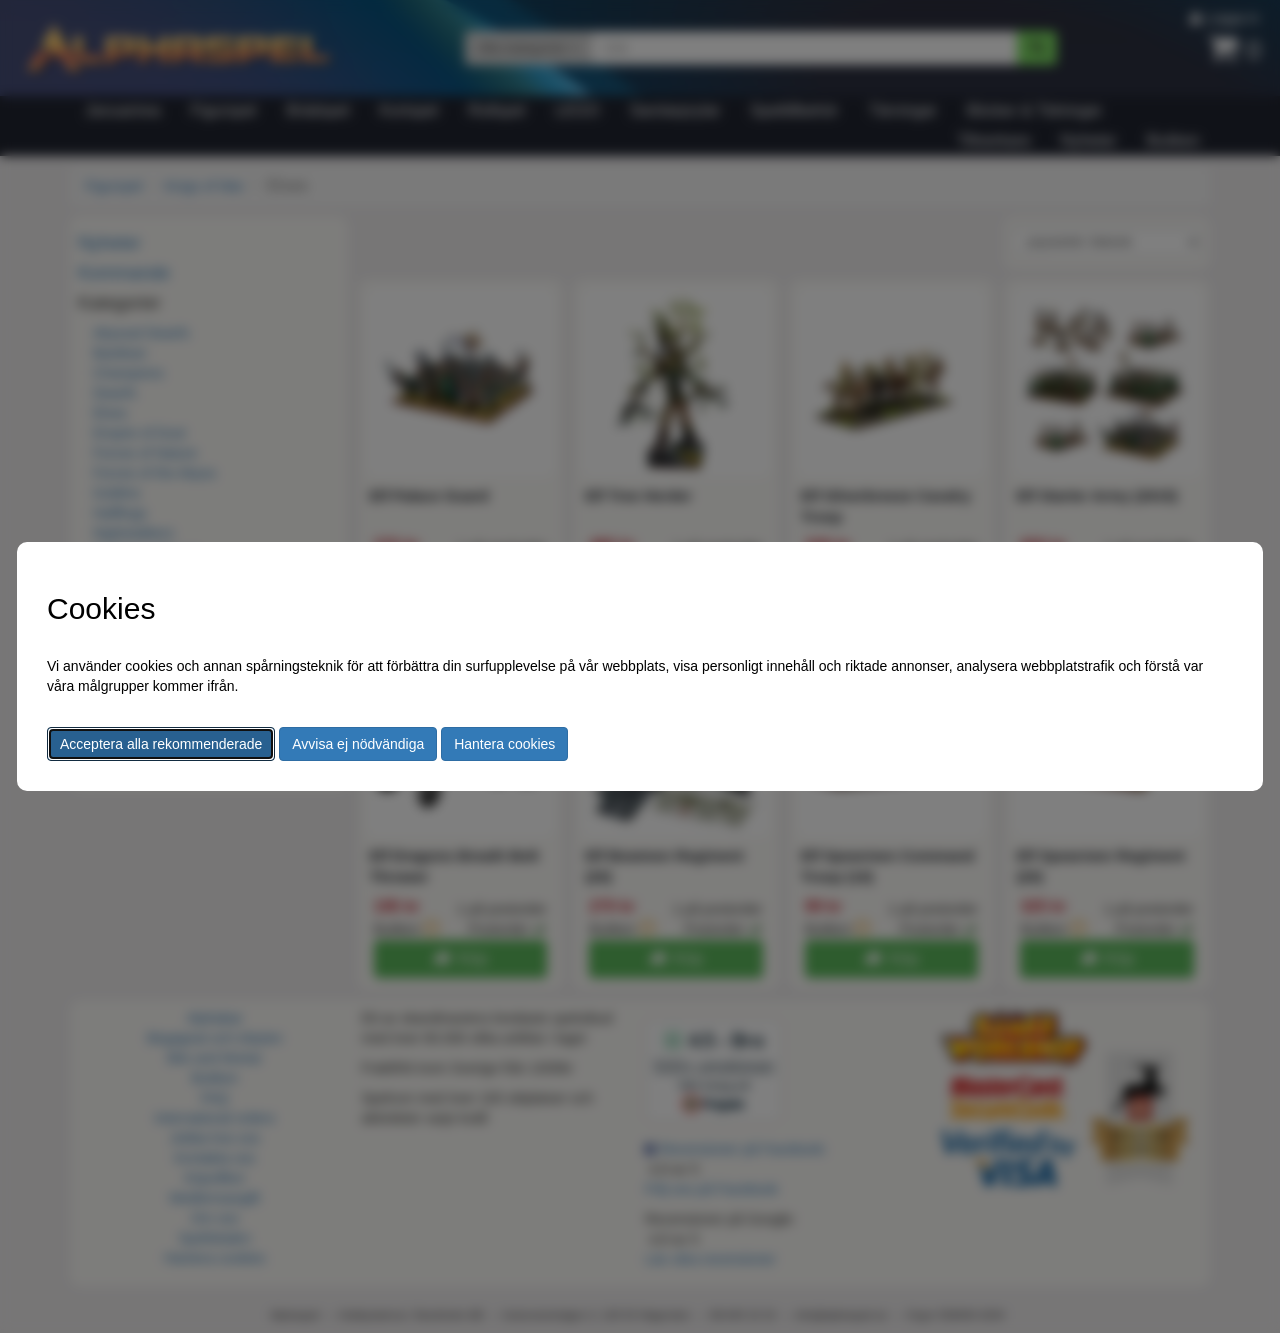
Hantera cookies (504, 744)
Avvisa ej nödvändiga (358, 744)
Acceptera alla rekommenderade (161, 744)
